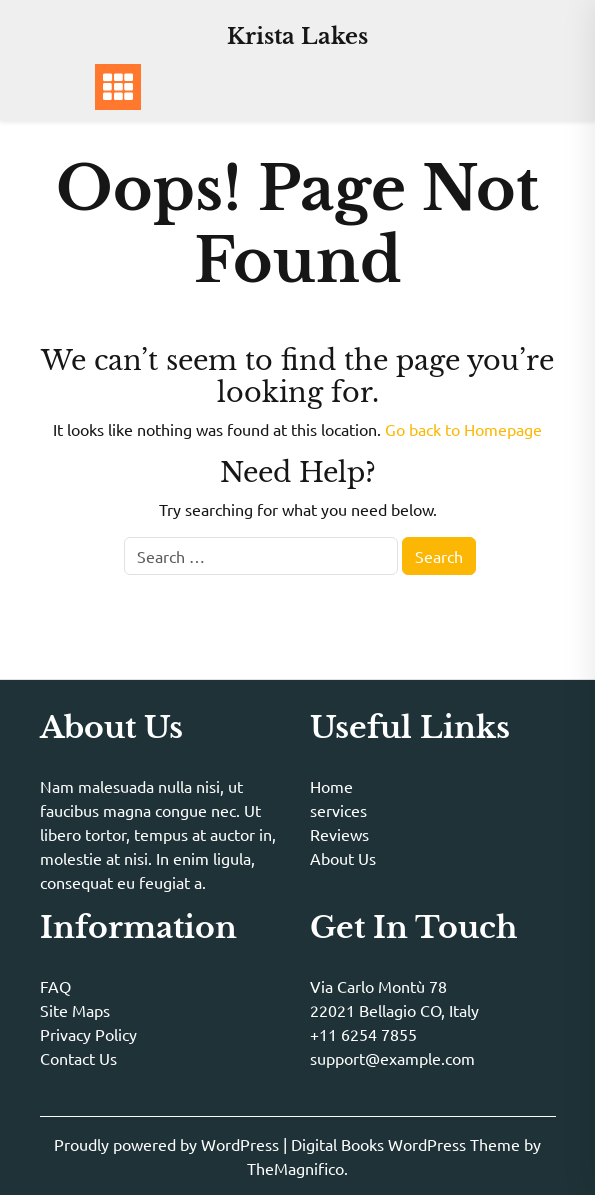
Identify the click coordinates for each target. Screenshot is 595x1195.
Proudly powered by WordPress (168, 1144)
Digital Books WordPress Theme (407, 1144)
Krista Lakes (297, 36)
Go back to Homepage (463, 429)
